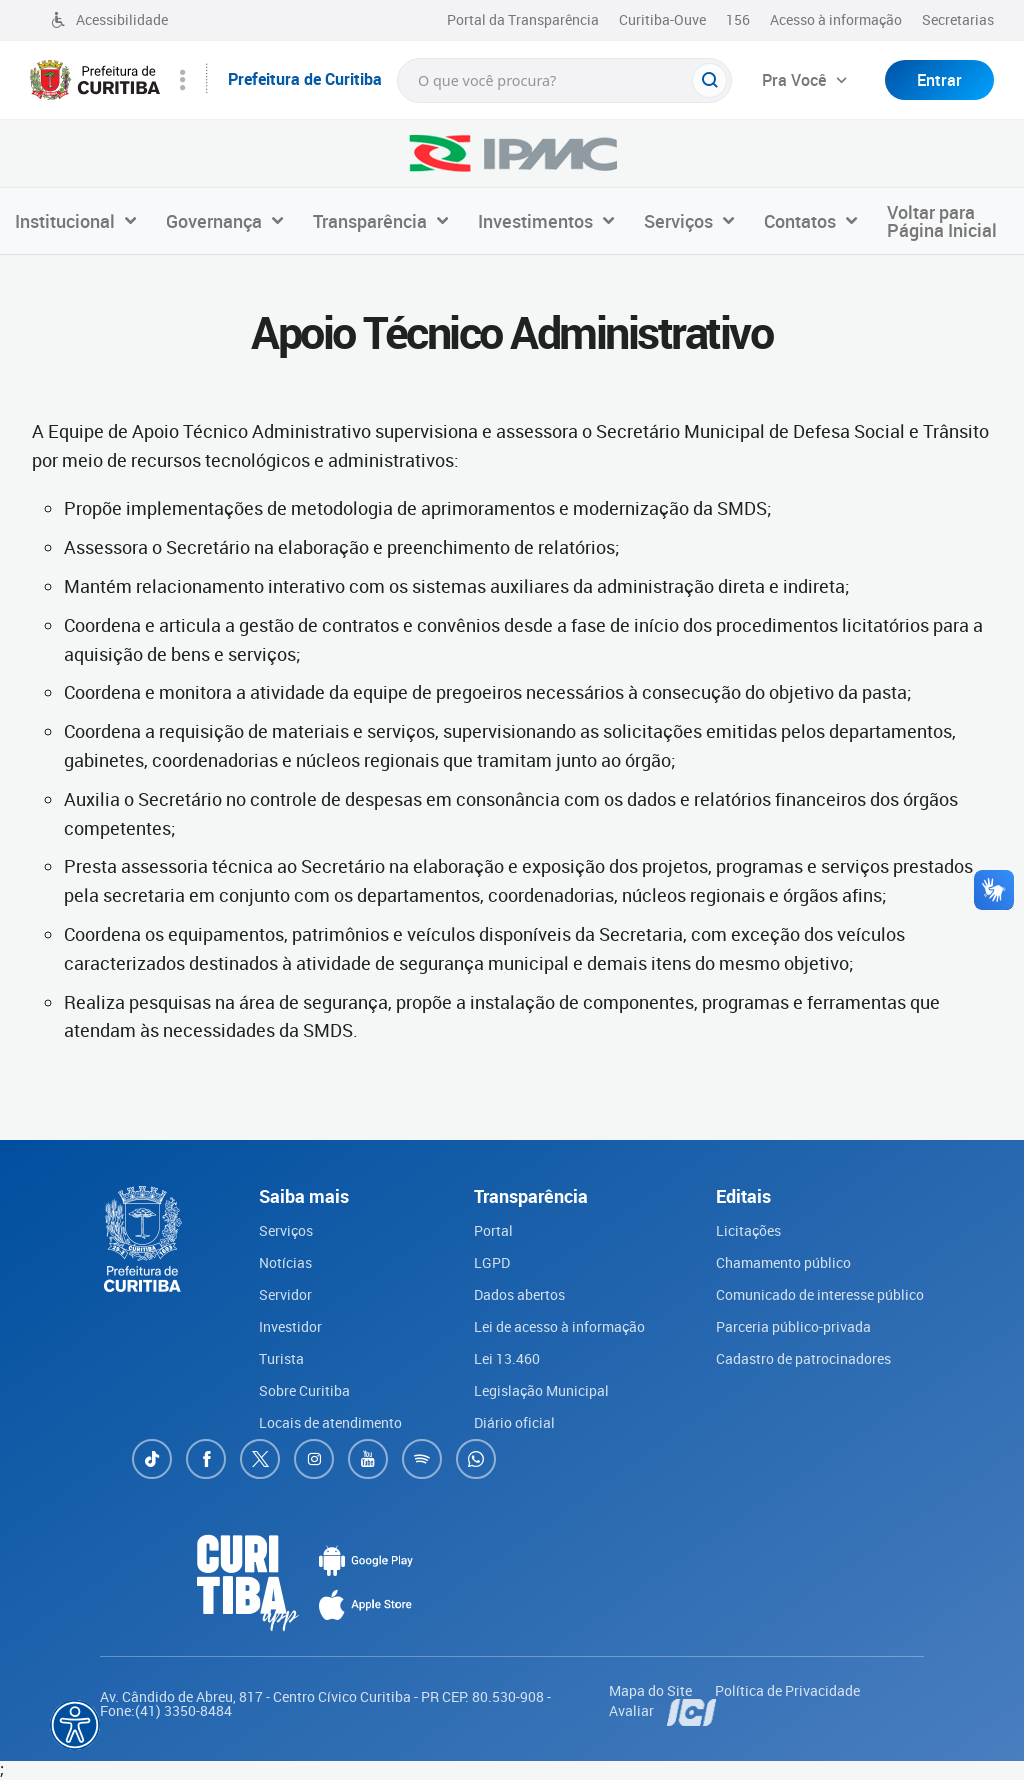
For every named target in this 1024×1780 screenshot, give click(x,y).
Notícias (285, 1262)
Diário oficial (514, 1422)
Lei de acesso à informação (559, 1326)
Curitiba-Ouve (662, 19)
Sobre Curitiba (304, 1390)
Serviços (286, 1230)
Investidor (290, 1326)
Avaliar (633, 1710)
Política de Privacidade (787, 1690)
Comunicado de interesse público (820, 1294)
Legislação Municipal (541, 1390)
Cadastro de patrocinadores (803, 1358)
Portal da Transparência (523, 19)
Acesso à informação (836, 19)
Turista (281, 1358)
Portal (493, 1230)
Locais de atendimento (330, 1422)
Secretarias (958, 19)
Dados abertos (519, 1294)
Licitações (748, 1230)
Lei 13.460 (507, 1358)
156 (738, 19)
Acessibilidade (109, 19)
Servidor (285, 1294)
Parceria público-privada (793, 1326)
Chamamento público (783, 1262)
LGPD (492, 1262)
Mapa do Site (652, 1690)
